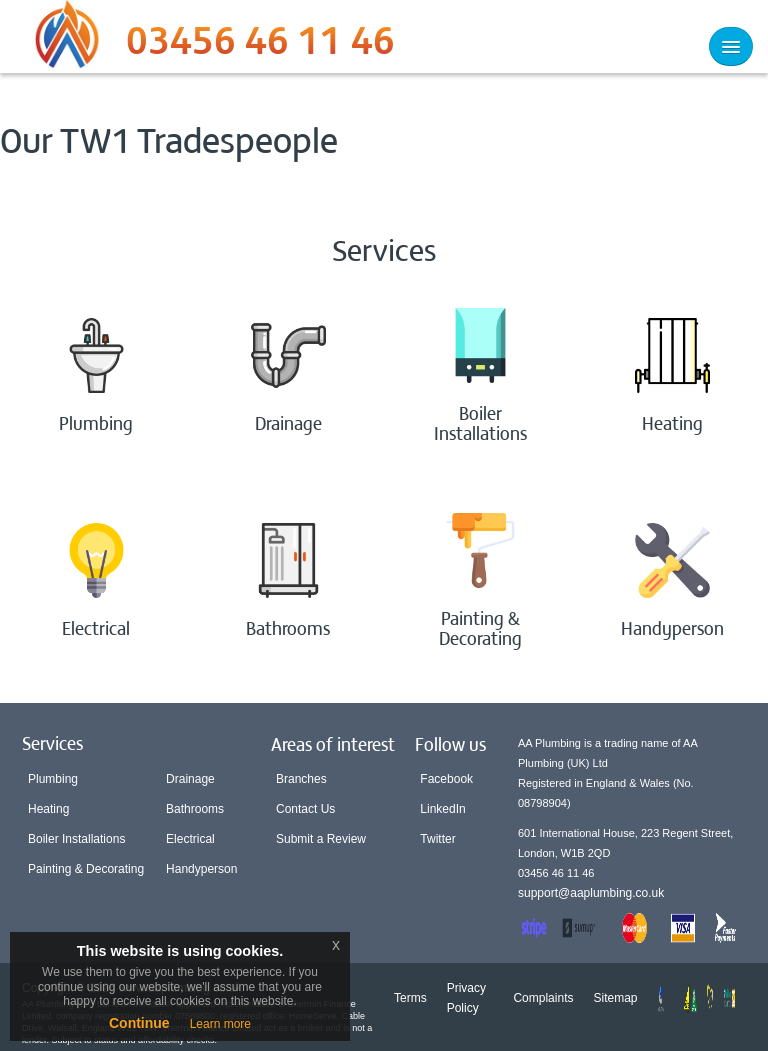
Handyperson (201, 869)
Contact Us (305, 809)
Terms (410, 998)
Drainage (190, 779)
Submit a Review (321, 839)
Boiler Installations (76, 839)
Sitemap (615, 998)
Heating (48, 809)
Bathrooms (195, 809)
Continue (139, 1023)
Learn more (220, 1024)
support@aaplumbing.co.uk (591, 893)
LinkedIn (442, 809)
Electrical (190, 839)
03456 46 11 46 (260, 45)
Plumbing (53, 779)
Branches (301, 779)
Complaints (543, 998)
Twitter (437, 839)
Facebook (446, 779)
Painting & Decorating (86, 869)
